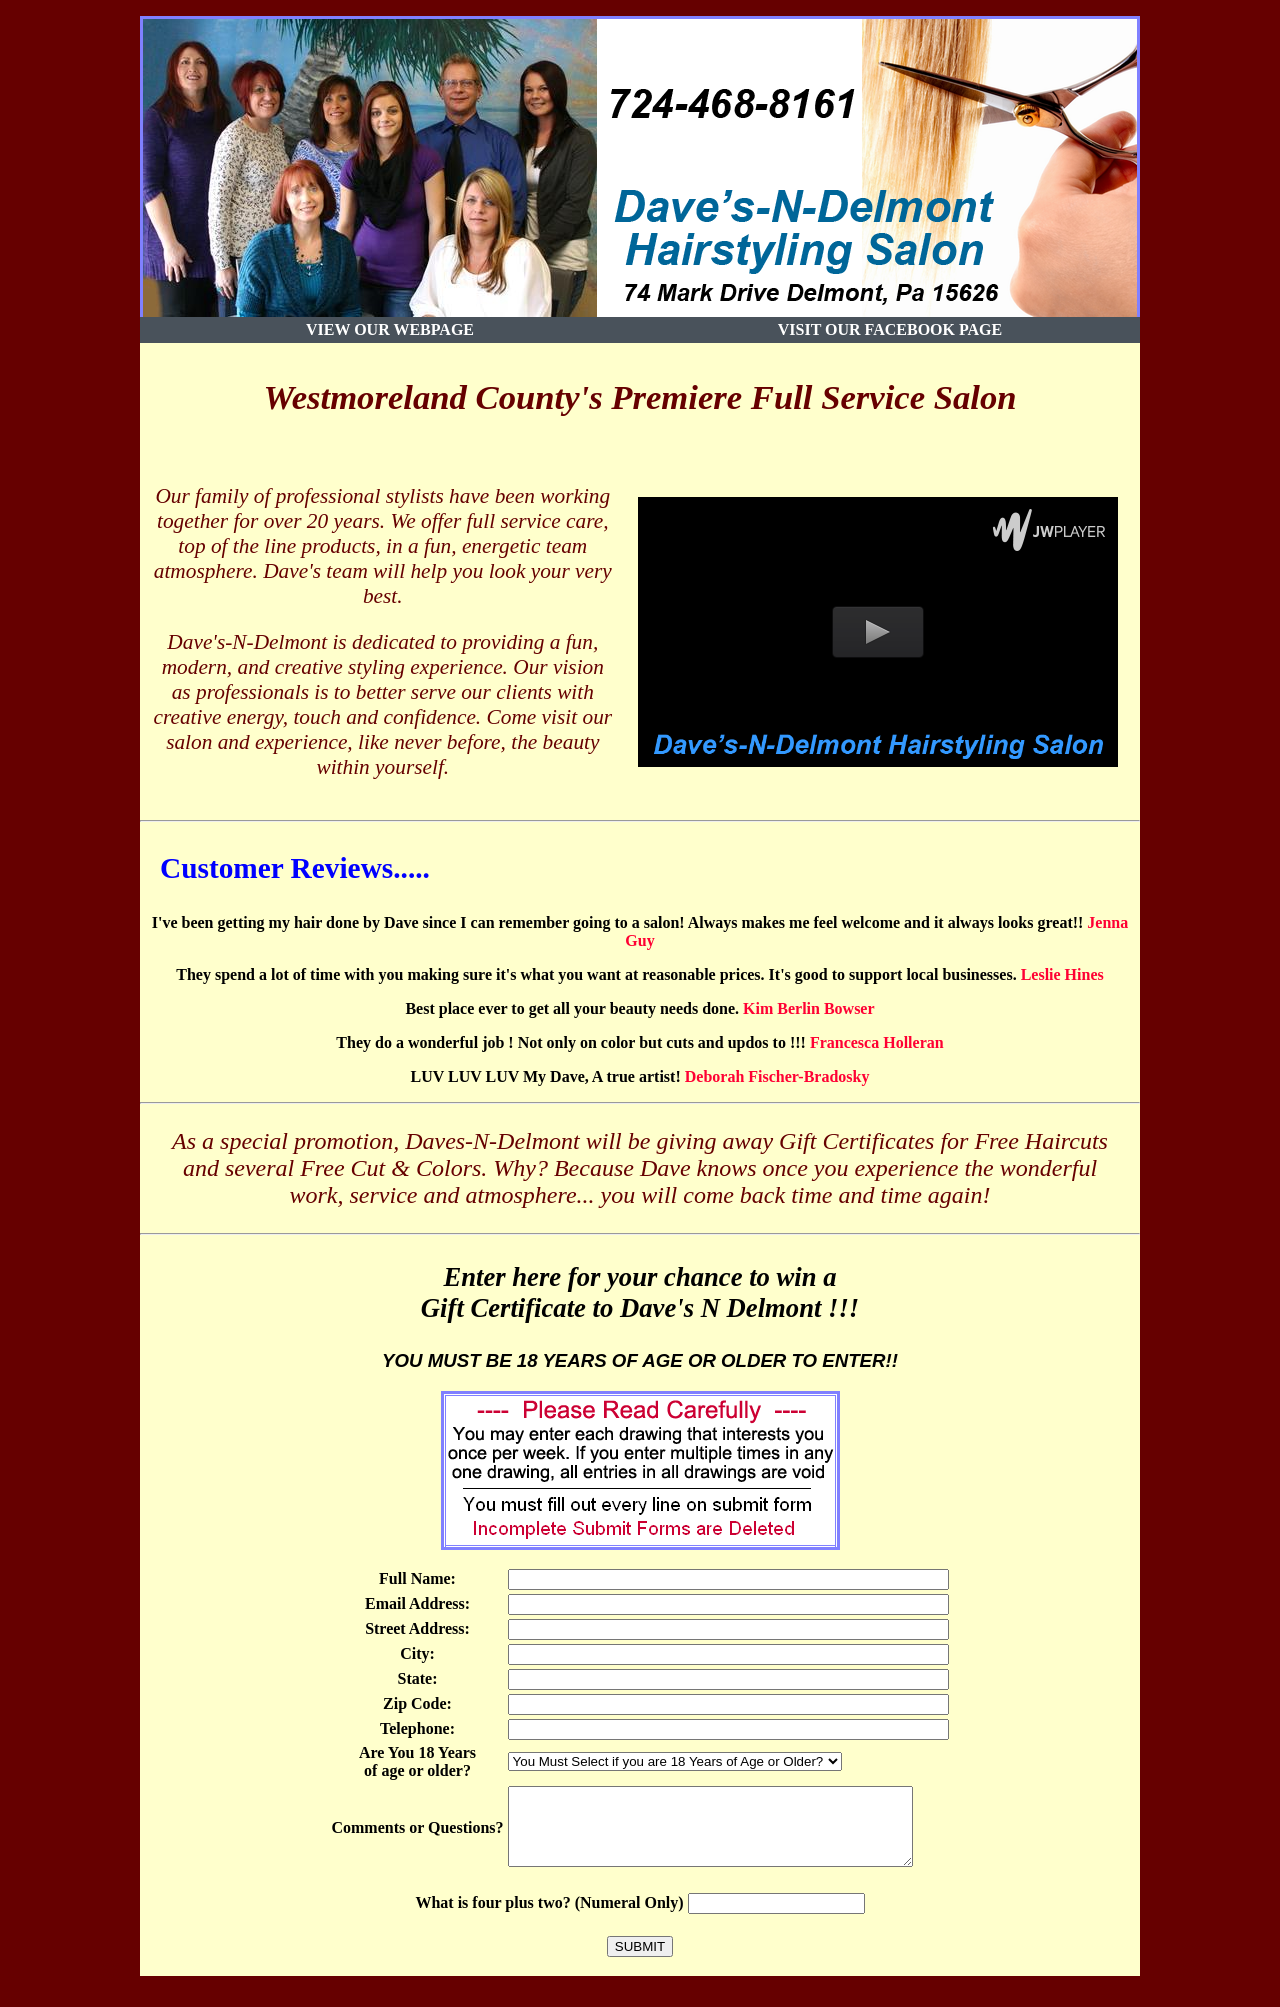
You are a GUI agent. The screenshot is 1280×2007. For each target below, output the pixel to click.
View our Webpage (390, 329)
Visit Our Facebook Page (890, 329)
